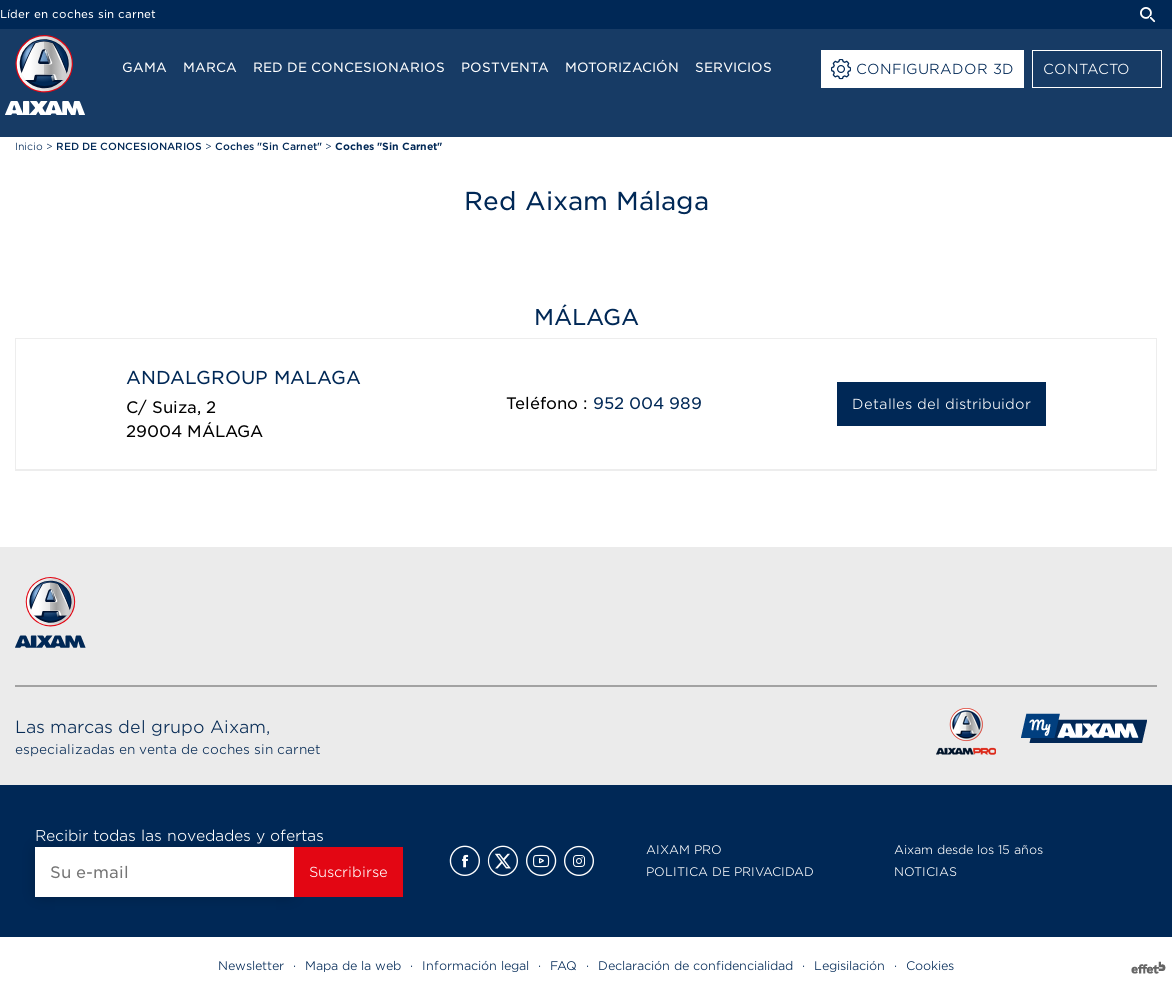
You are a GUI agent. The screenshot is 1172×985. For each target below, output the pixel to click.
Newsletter (251, 965)
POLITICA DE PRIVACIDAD (730, 871)
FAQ (563, 965)
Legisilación (849, 965)
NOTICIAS (925, 871)
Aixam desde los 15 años (968, 849)
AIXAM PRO (684, 849)
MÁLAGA (225, 431)
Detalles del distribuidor (941, 404)
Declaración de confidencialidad (695, 965)
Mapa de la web (353, 965)
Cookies (930, 965)
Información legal (475, 965)
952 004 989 (647, 403)
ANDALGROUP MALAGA (243, 377)
